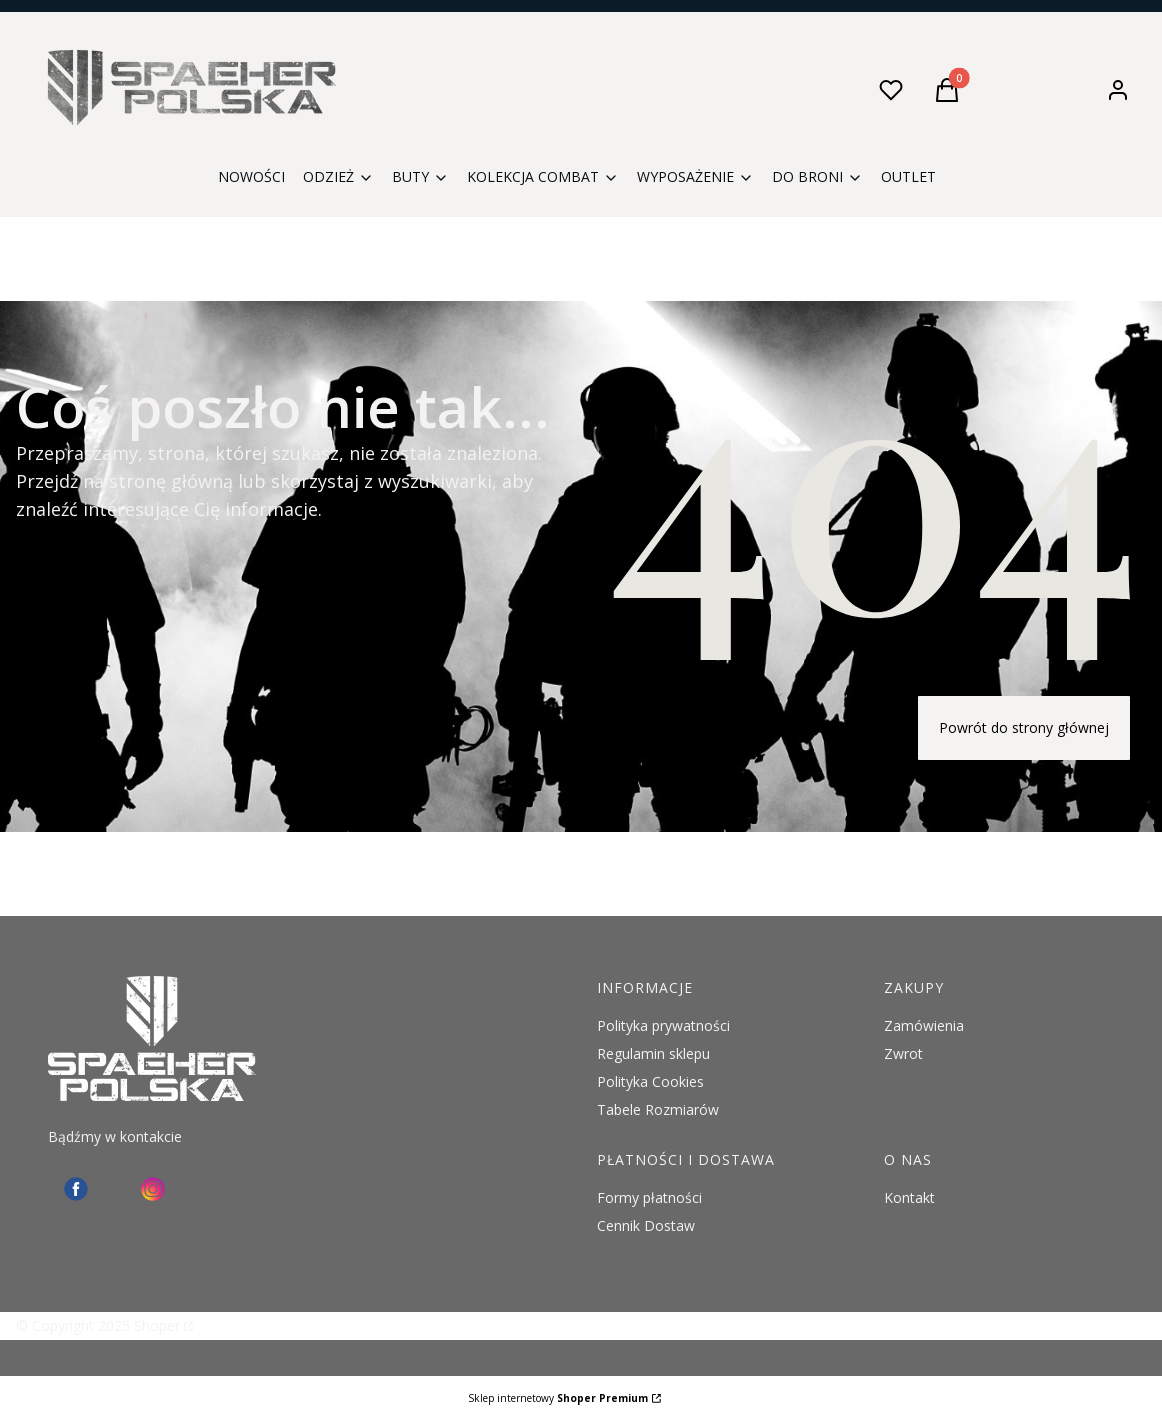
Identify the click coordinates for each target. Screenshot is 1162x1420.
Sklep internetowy (558, 1398)
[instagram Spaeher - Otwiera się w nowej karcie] (153, 1189)
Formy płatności (649, 1197)
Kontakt (909, 1197)
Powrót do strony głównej (1024, 727)
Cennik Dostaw (646, 1225)
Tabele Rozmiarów (658, 1109)
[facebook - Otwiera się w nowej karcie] (76, 1189)
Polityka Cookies (650, 1081)
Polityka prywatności (663, 1025)
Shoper (157, 1325)
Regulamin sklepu (653, 1053)
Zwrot (903, 1053)
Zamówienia (924, 1025)
